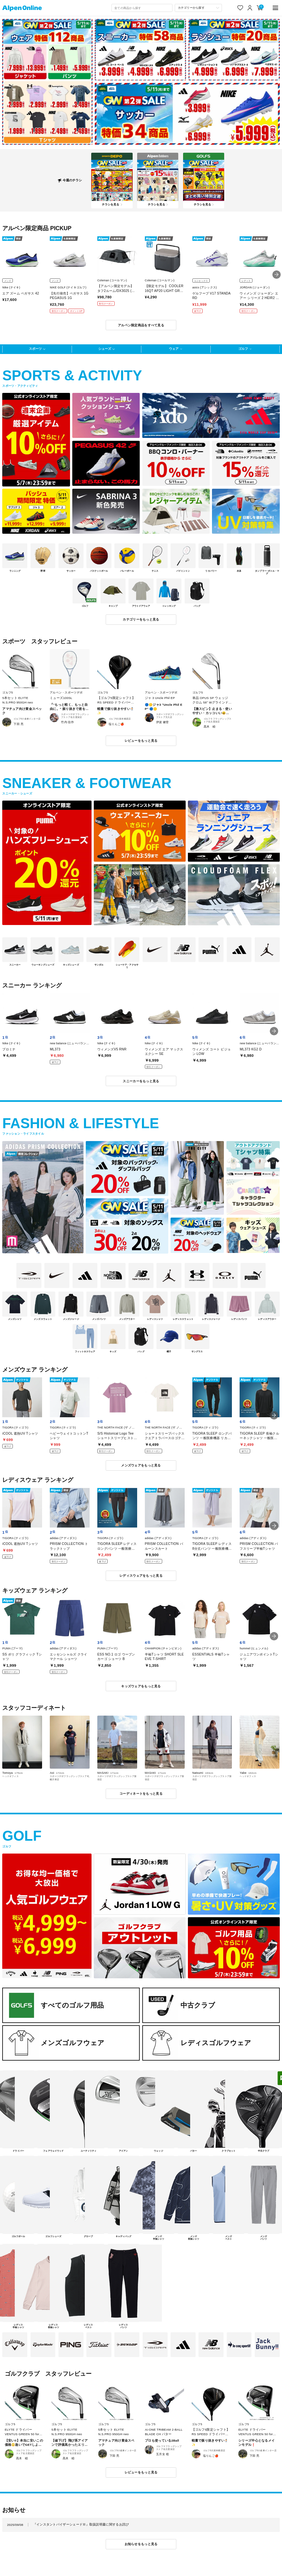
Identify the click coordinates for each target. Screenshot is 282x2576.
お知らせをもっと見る (141, 2544)
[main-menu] (275, 8)
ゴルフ (243, 348)
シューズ (104, 348)
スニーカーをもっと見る (141, 1081)
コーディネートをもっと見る (141, 1793)
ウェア (174, 348)
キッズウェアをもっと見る (141, 1686)
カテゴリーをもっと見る (141, 619)
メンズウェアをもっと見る (141, 1465)
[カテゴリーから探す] (198, 8)
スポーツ (35, 348)
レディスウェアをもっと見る (141, 1575)
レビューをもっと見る (141, 740)
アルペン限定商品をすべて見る (141, 325)
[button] (276, 274)
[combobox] (141, 8)
